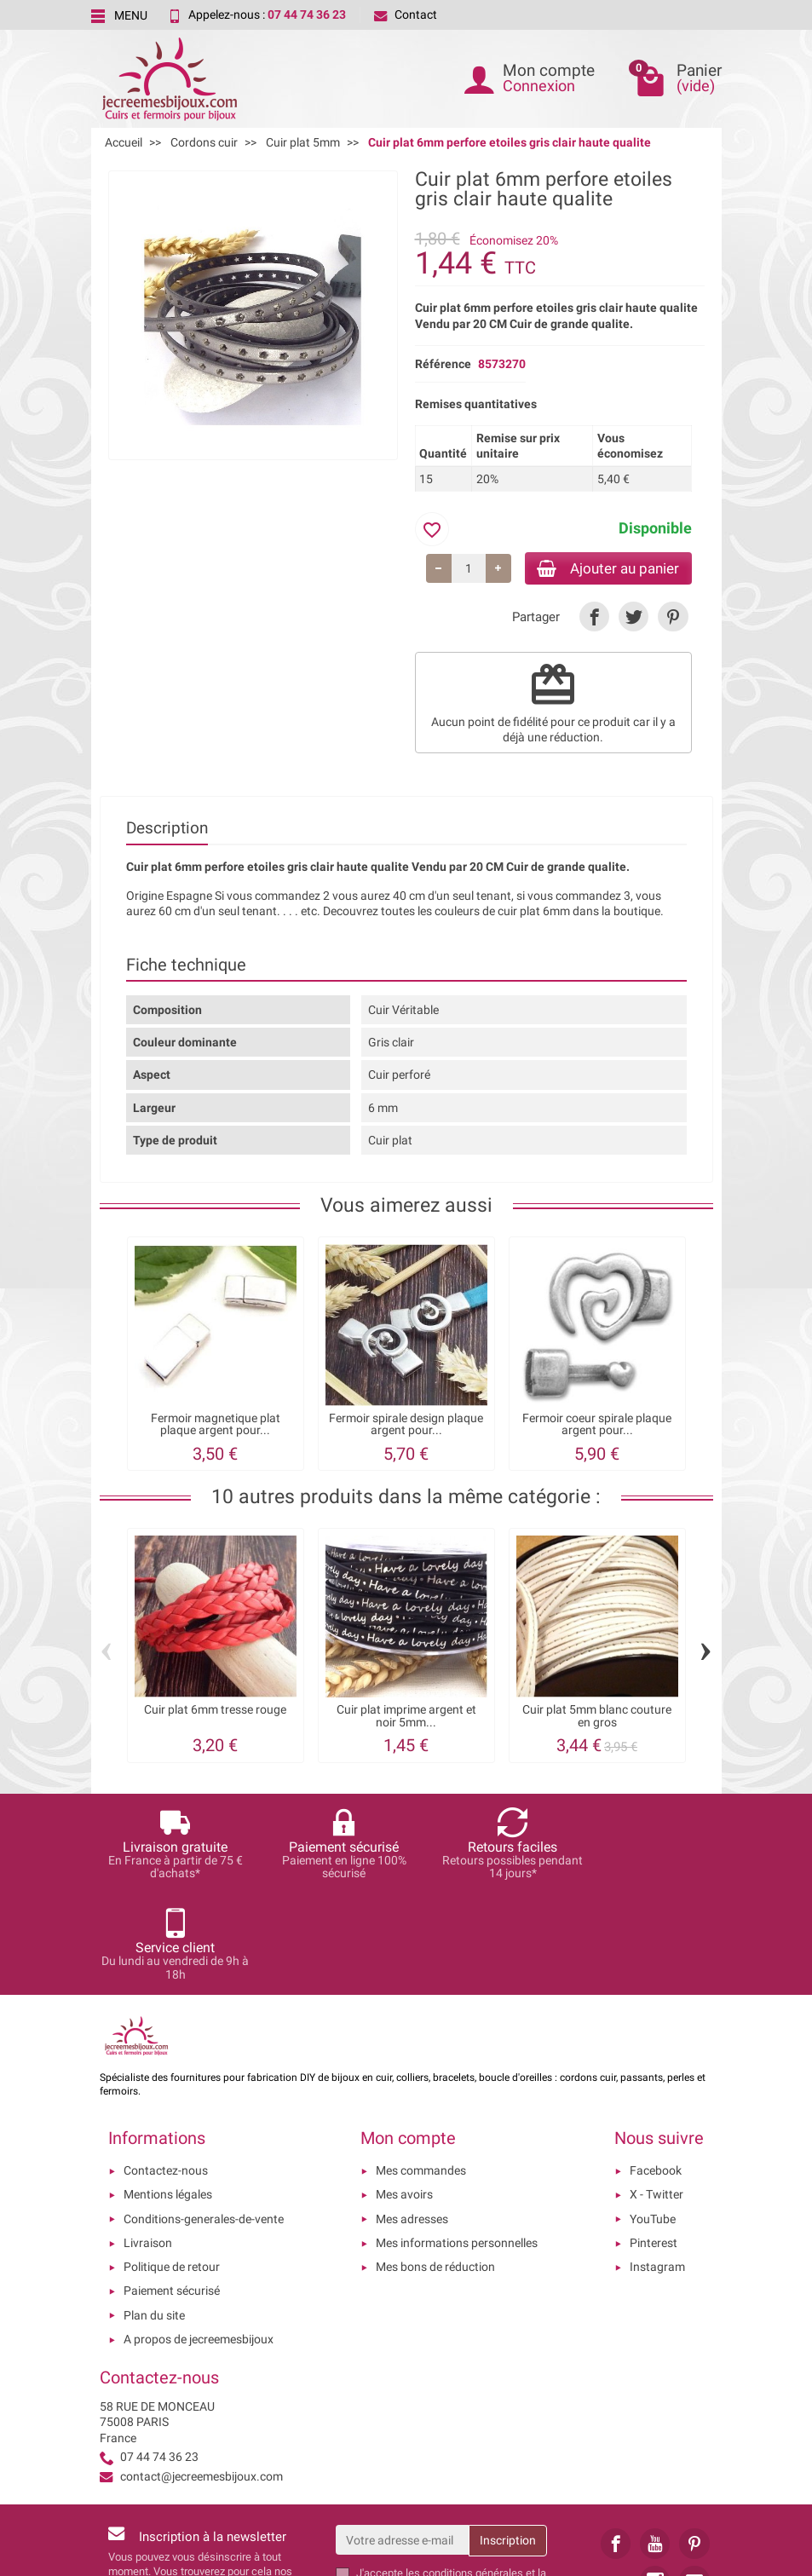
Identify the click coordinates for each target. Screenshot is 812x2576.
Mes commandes (421, 2071)
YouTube (653, 2120)
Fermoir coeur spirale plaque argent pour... (596, 1427)
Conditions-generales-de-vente (204, 2120)
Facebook (656, 2071)
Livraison (148, 2144)
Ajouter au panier (601, 569)
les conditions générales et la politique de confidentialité (451, 2481)
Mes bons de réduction (435, 2168)
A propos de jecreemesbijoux (199, 2240)
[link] (594, 619)
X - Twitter (656, 2096)
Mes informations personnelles (457, 2144)
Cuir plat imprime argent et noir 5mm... (406, 1718)
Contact (405, 14)
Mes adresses (412, 2120)
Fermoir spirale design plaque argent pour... (406, 1427)
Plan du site (154, 2216)
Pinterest (653, 2144)
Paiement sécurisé (172, 2192)
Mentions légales (168, 2096)
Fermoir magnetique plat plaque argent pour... (215, 1427)
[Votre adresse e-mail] (402, 2441)
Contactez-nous (166, 2071)
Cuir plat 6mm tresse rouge (215, 1712)
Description (167, 830)
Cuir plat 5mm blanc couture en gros (596, 1718)
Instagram (657, 2168)
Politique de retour (172, 2168)
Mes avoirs (404, 2096)
